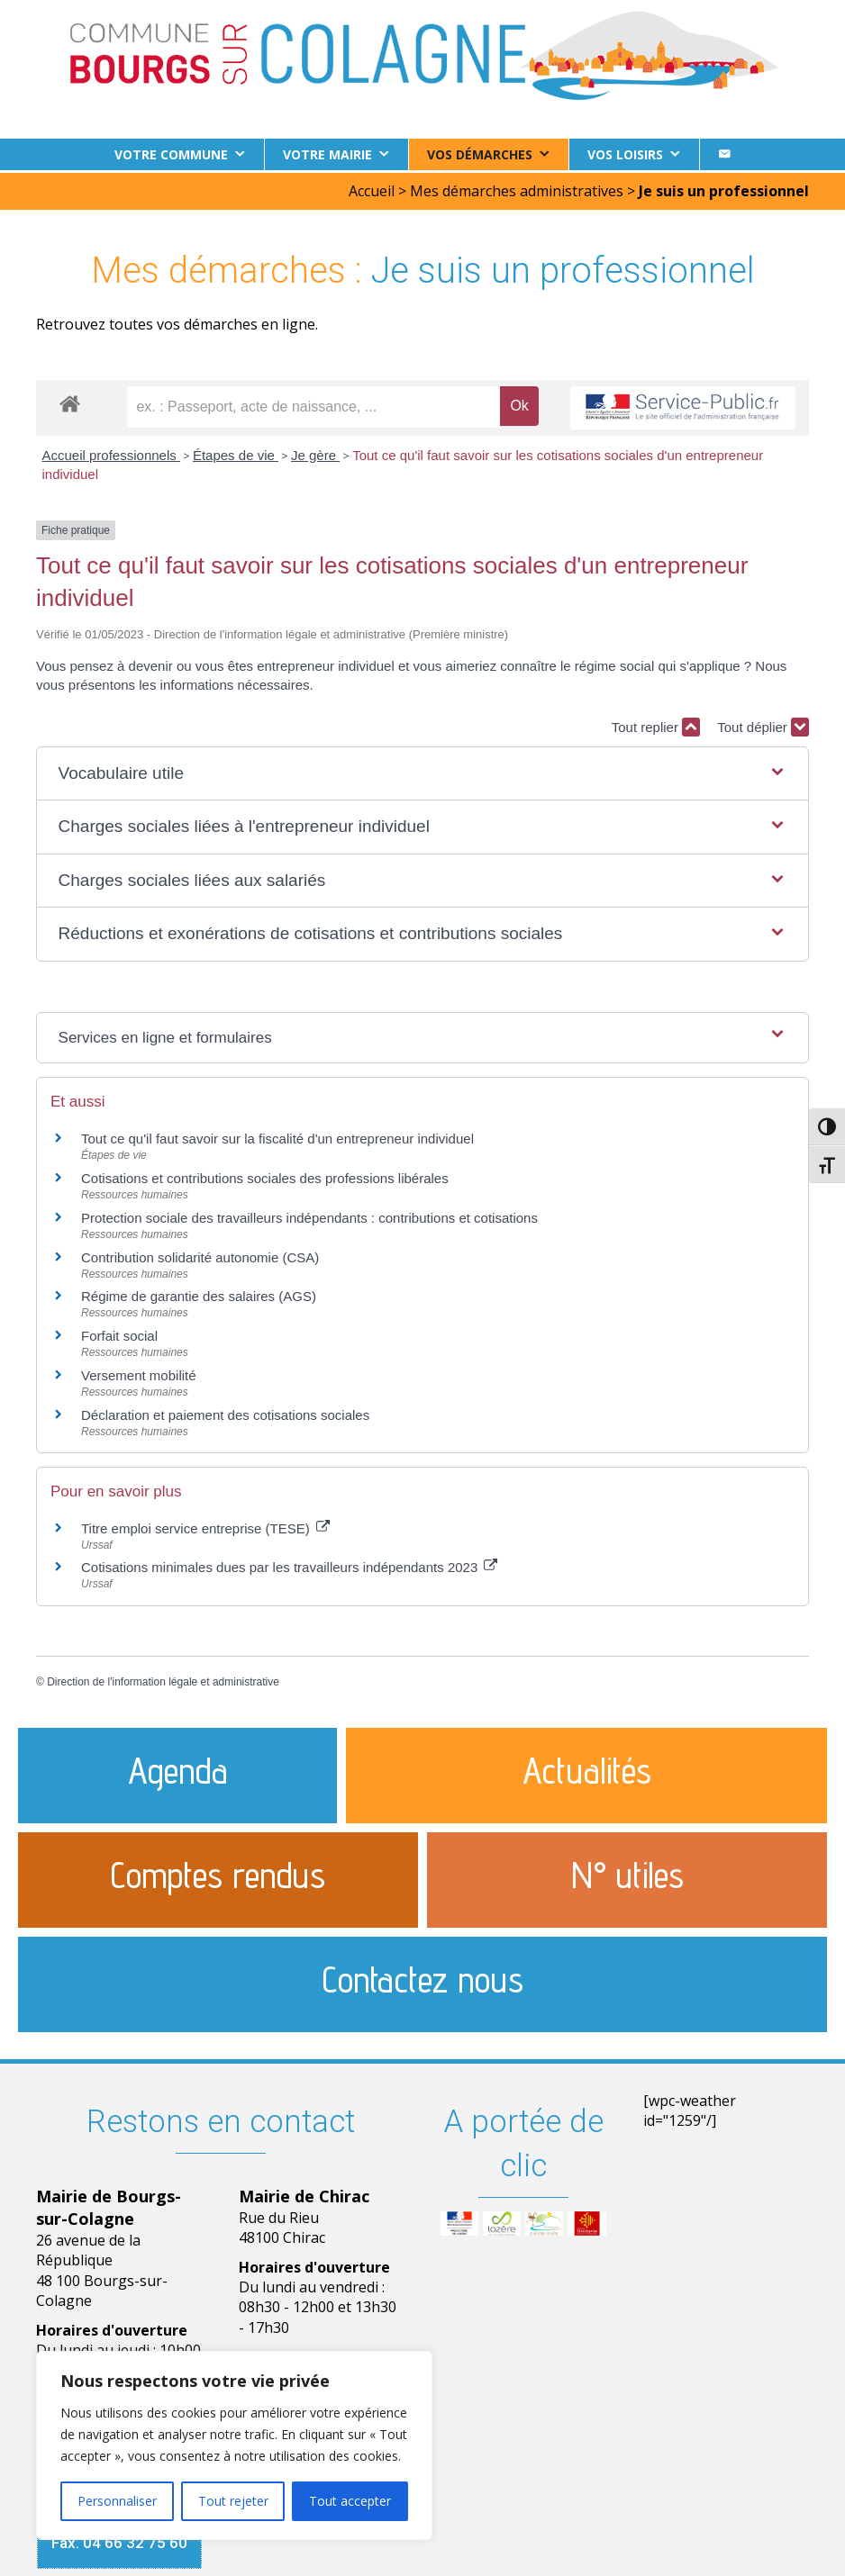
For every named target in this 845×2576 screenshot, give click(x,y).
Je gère (315, 452)
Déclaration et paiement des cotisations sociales (225, 1412)
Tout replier (656, 725)
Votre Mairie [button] (327, 154)
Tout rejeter (233, 2500)
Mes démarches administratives (516, 188)
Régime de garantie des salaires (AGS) (198, 1294)
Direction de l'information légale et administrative (163, 1679)
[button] (423, 771)
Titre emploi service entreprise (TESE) (205, 1525)
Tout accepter (350, 2500)
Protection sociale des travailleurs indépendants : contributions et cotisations (309, 1215)
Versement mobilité (138, 1372)
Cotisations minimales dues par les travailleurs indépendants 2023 (289, 1565)
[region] (234, 2445)
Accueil (372, 188)
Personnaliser (117, 2500)
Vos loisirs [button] (625, 154)
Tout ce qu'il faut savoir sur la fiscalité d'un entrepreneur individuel (277, 1135)
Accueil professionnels (111, 452)
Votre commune (171, 154)
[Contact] (724, 154)
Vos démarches (479, 154)
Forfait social (119, 1333)
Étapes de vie (235, 452)
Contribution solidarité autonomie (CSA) (200, 1254)
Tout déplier (763, 725)
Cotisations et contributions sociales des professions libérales (265, 1175)
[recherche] (313, 404)
